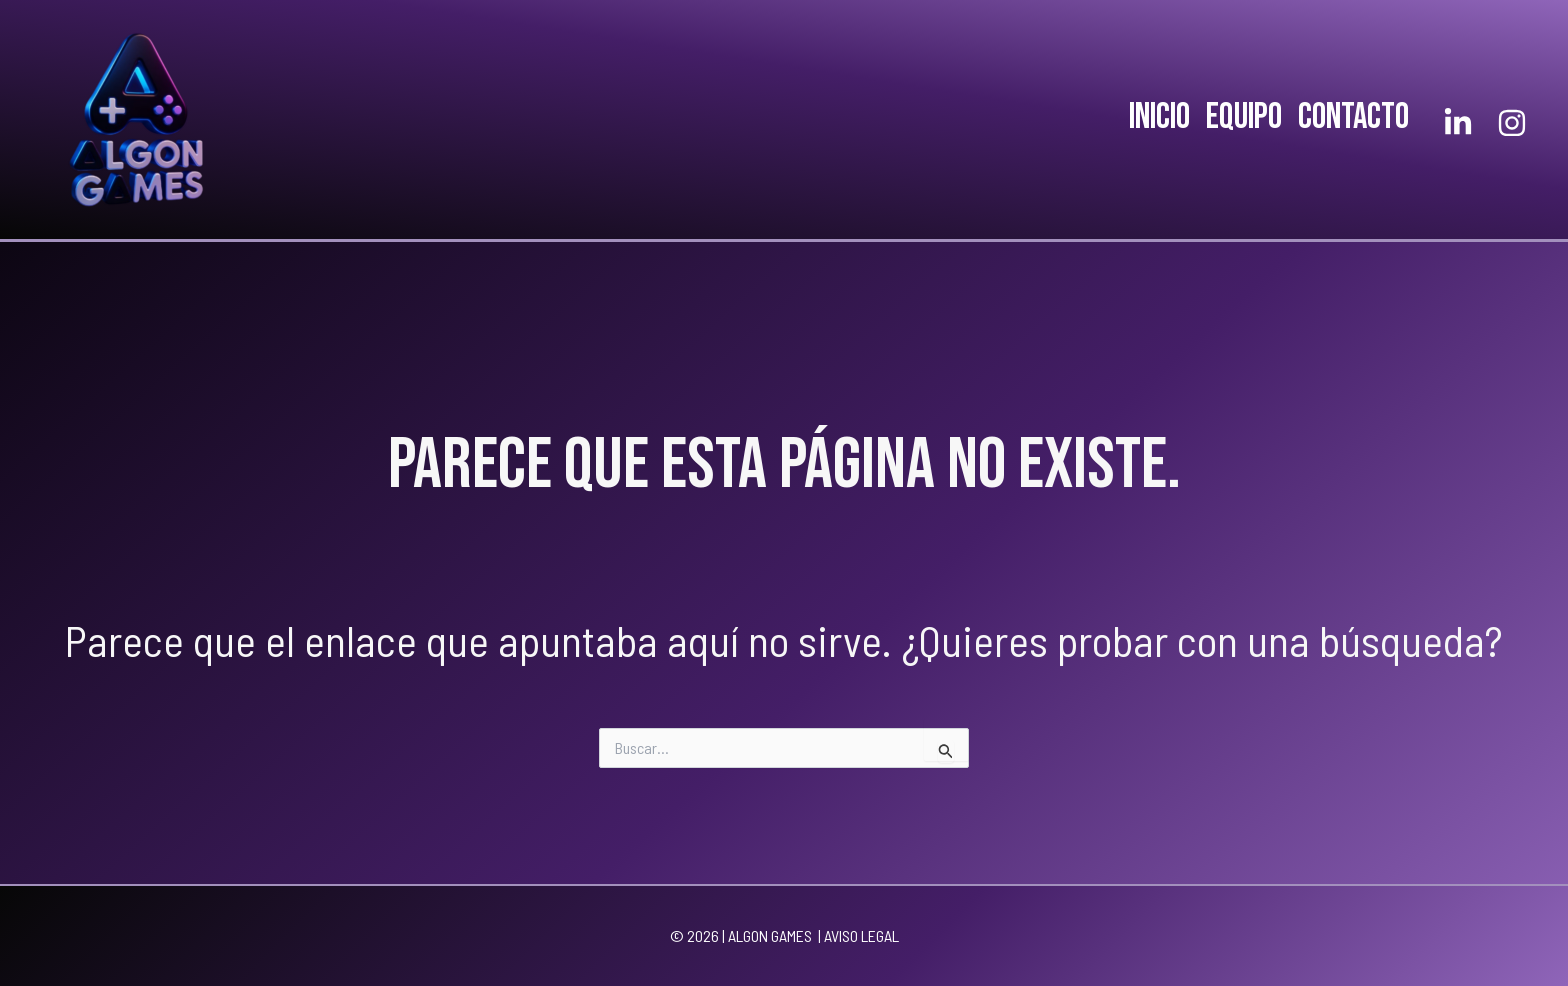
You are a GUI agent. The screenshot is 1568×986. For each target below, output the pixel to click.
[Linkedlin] (1458, 123)
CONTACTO (1353, 117)
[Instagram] (1512, 123)
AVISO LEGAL (861, 935)
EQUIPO (1244, 117)
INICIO (1159, 117)
